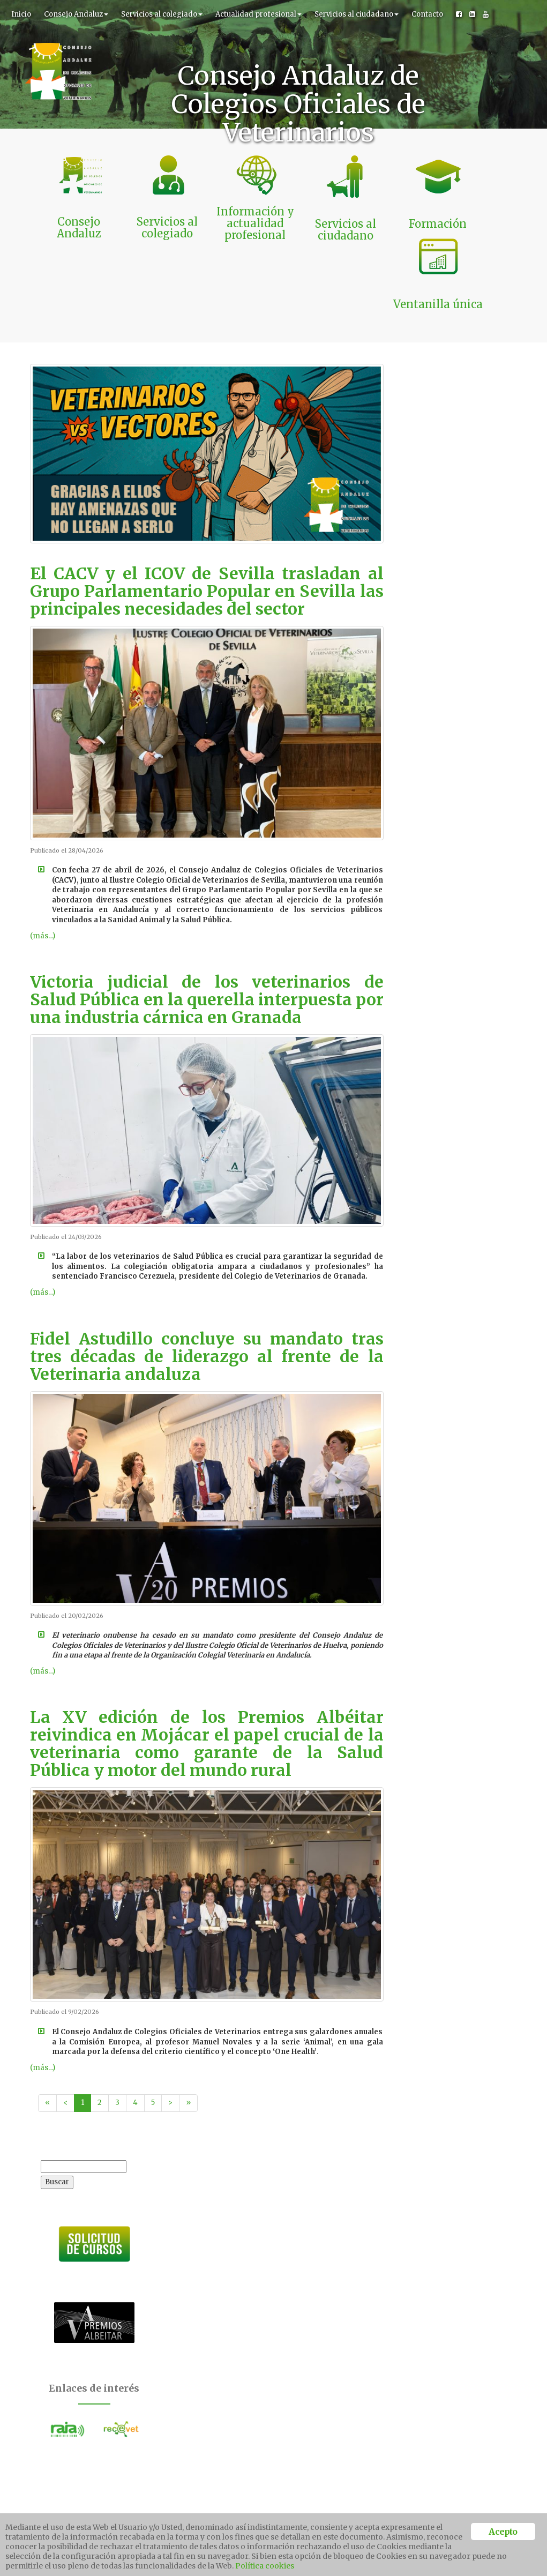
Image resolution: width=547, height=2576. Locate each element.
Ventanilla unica (443, 2508)
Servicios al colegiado (162, 14)
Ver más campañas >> (404, 2255)
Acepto (143, 2289)
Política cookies (264, 2566)
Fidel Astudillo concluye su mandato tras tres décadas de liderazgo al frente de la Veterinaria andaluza (207, 1284)
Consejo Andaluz (76, 14)
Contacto (427, 14)
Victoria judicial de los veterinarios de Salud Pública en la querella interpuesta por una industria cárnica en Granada (207, 928)
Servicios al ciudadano (356, 14)
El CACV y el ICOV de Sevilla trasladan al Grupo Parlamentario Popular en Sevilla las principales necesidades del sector (207, 519)
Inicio (21, 14)
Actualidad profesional (258, 14)
